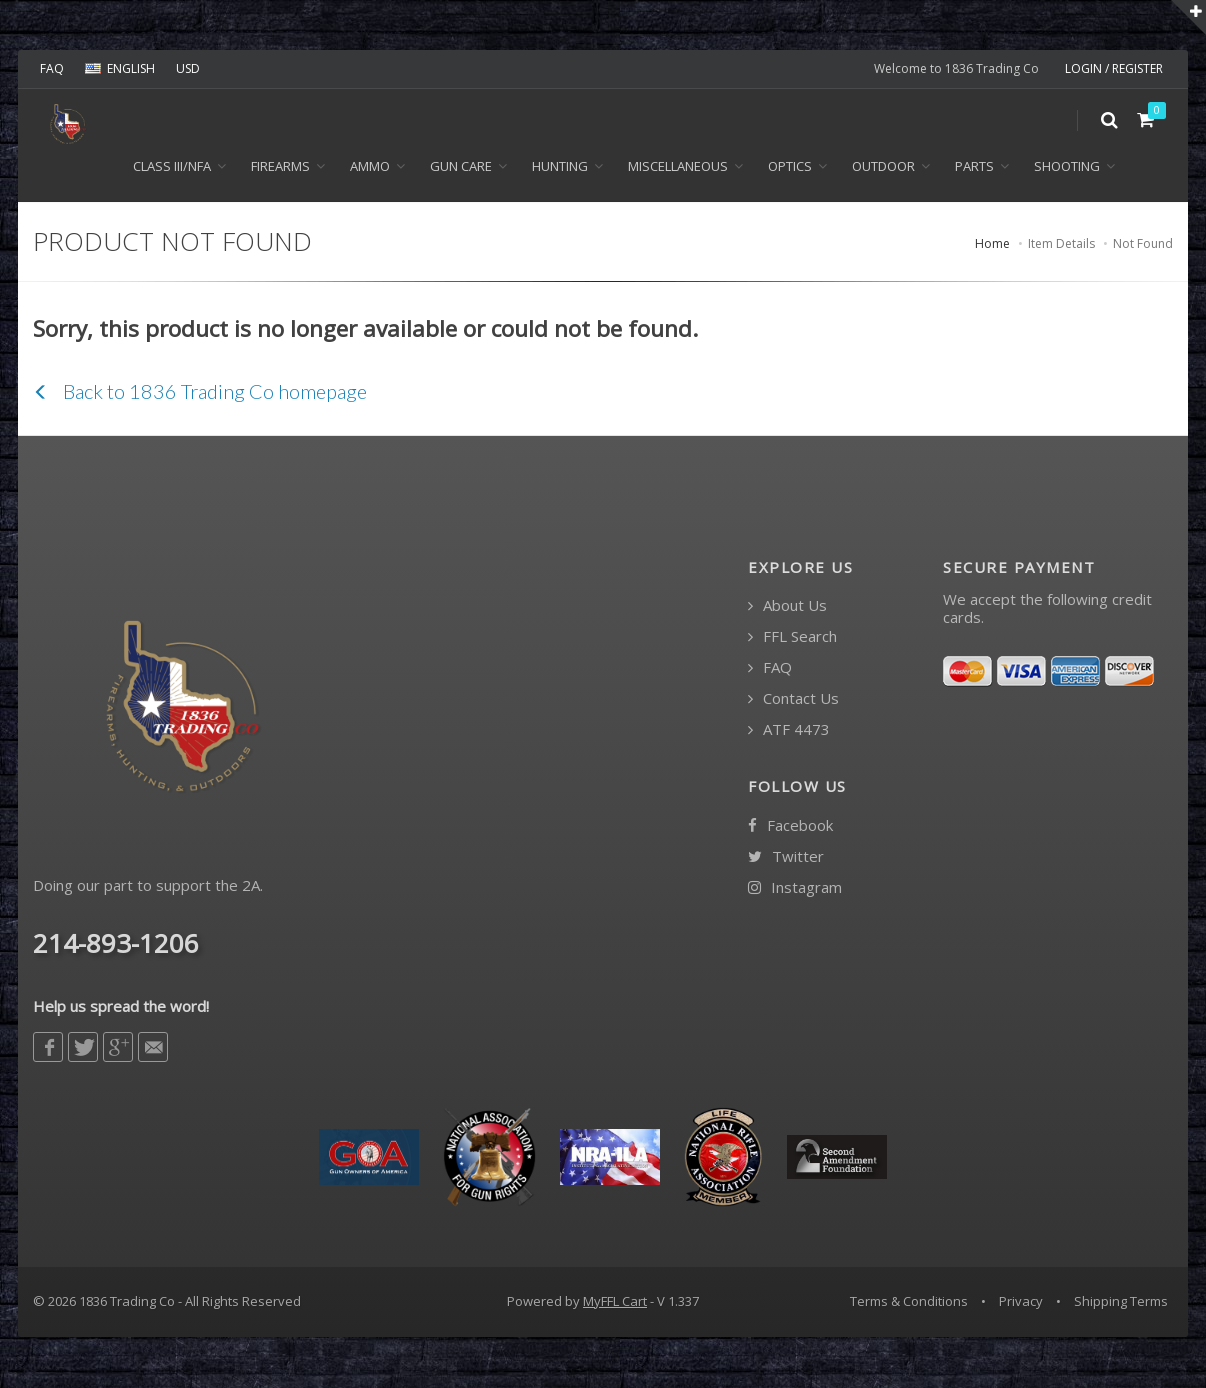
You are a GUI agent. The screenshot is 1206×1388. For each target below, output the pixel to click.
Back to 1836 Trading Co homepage (200, 393)
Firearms (280, 168)
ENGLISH (120, 68)
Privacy (1021, 1303)
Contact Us (793, 700)
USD (188, 68)
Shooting (1067, 168)
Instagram (795, 888)
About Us (787, 607)
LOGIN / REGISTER (1114, 68)
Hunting (560, 168)
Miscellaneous (678, 168)
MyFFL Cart (615, 1303)
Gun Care (461, 168)
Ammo (370, 168)
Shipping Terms (1121, 1303)
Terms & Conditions (909, 1303)
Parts (974, 168)
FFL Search (792, 638)
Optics (790, 168)
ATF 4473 (789, 731)
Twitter (786, 857)
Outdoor (883, 168)
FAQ (52, 68)
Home (992, 245)
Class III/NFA (172, 168)
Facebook (790, 826)
